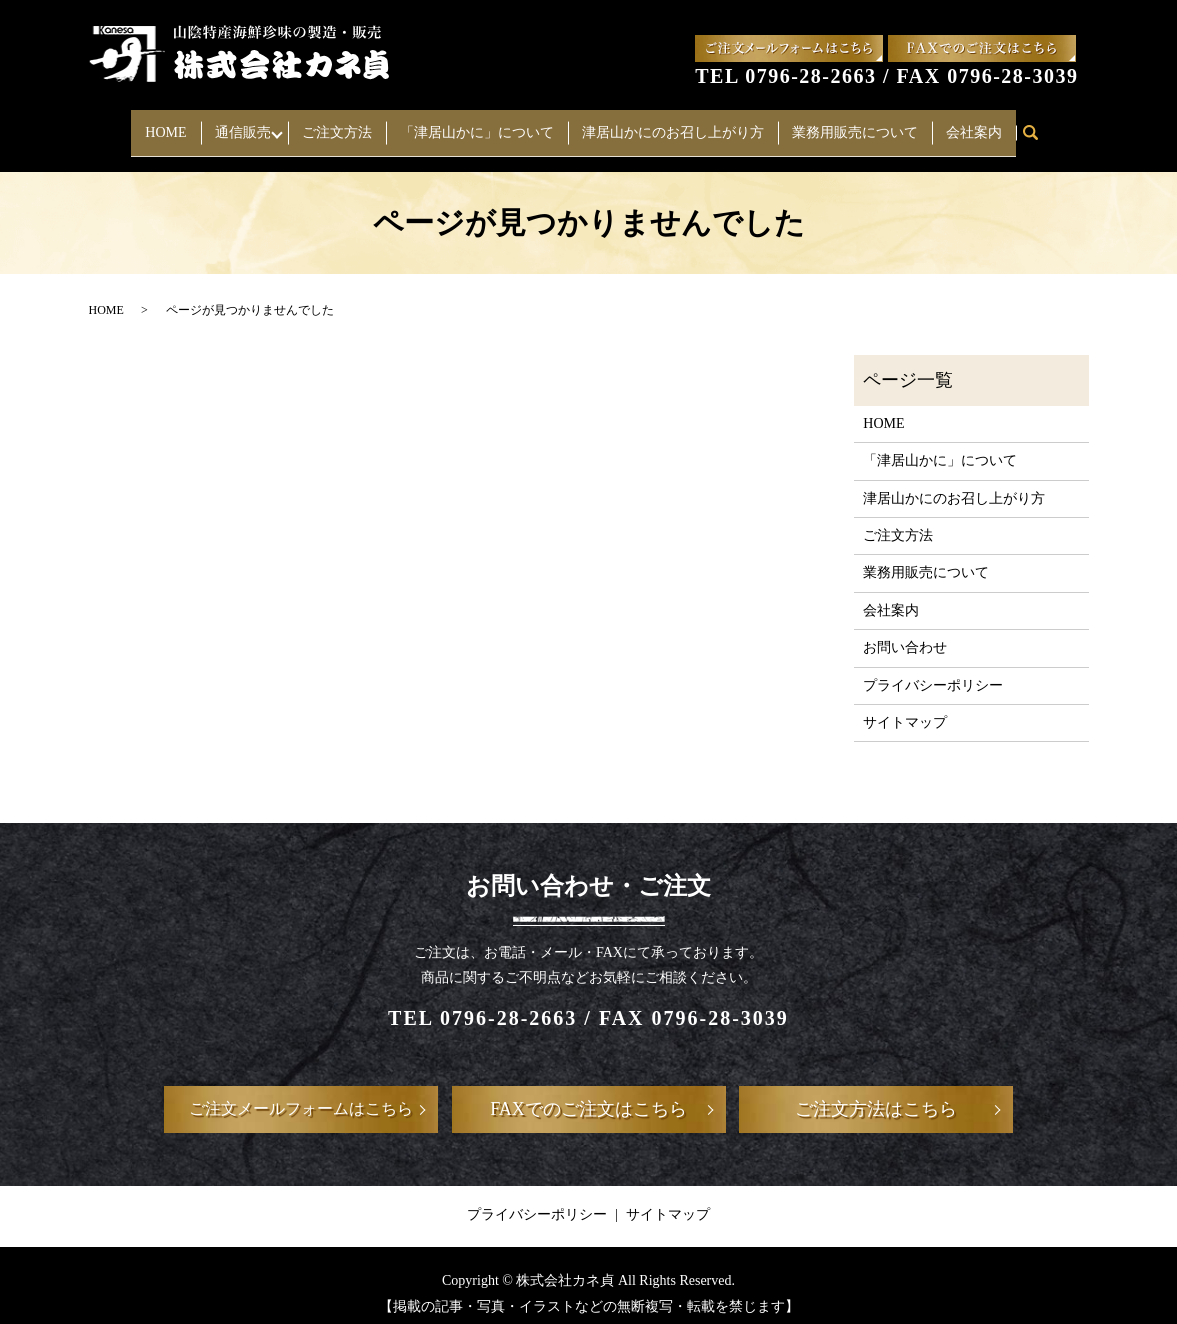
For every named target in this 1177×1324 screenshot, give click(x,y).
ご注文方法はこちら (876, 1094)
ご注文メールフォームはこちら (301, 1093)
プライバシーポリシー (933, 669)
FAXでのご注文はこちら (588, 1094)
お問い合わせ (905, 632)
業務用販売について (860, 124)
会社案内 (979, 124)
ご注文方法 (342, 124)
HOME (160, 124)
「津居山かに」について (482, 124)
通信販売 (237, 124)
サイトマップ (905, 707)
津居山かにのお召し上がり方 (678, 124)
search (1044, 125)
